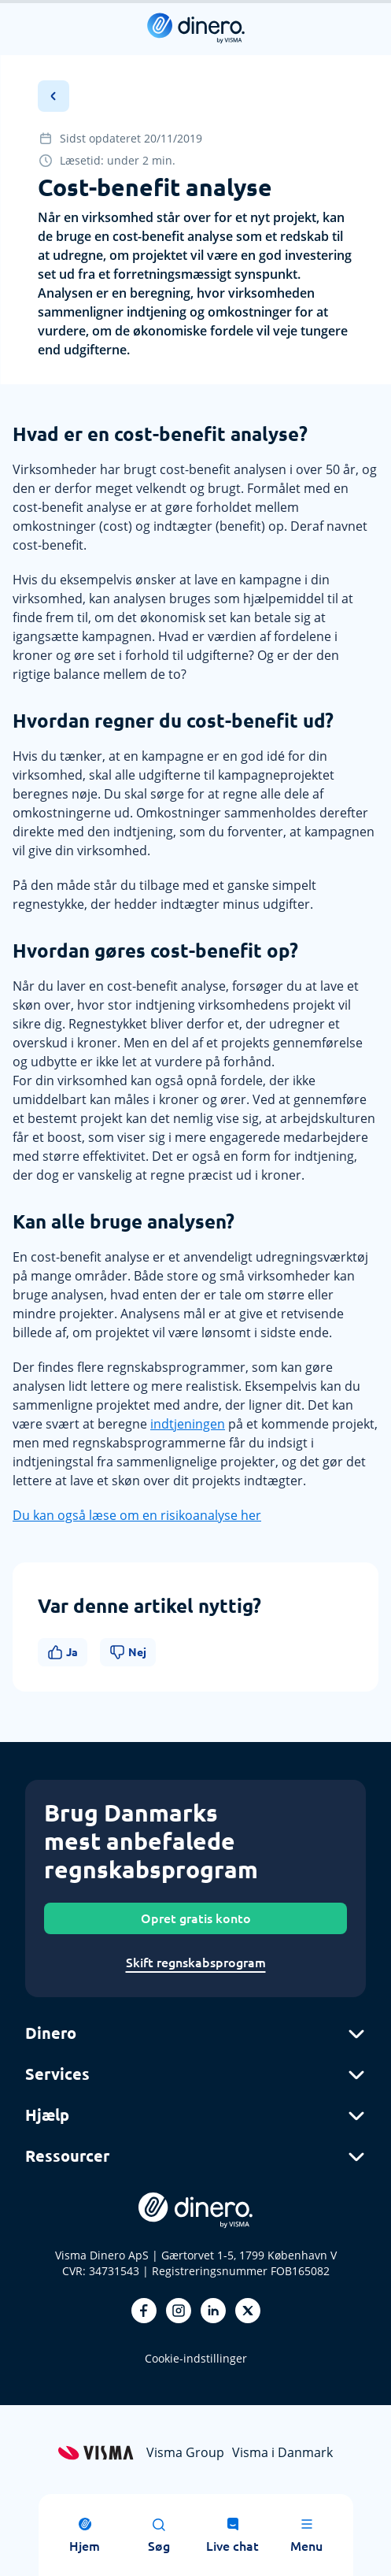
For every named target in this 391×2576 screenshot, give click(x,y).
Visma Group (185, 2452)
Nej (127, 1652)
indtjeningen (187, 1424)
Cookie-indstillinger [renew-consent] (196, 2358)
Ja (62, 1652)
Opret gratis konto (196, 1918)
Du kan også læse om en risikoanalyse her (137, 1515)
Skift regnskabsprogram (196, 1962)
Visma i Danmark (282, 2452)
